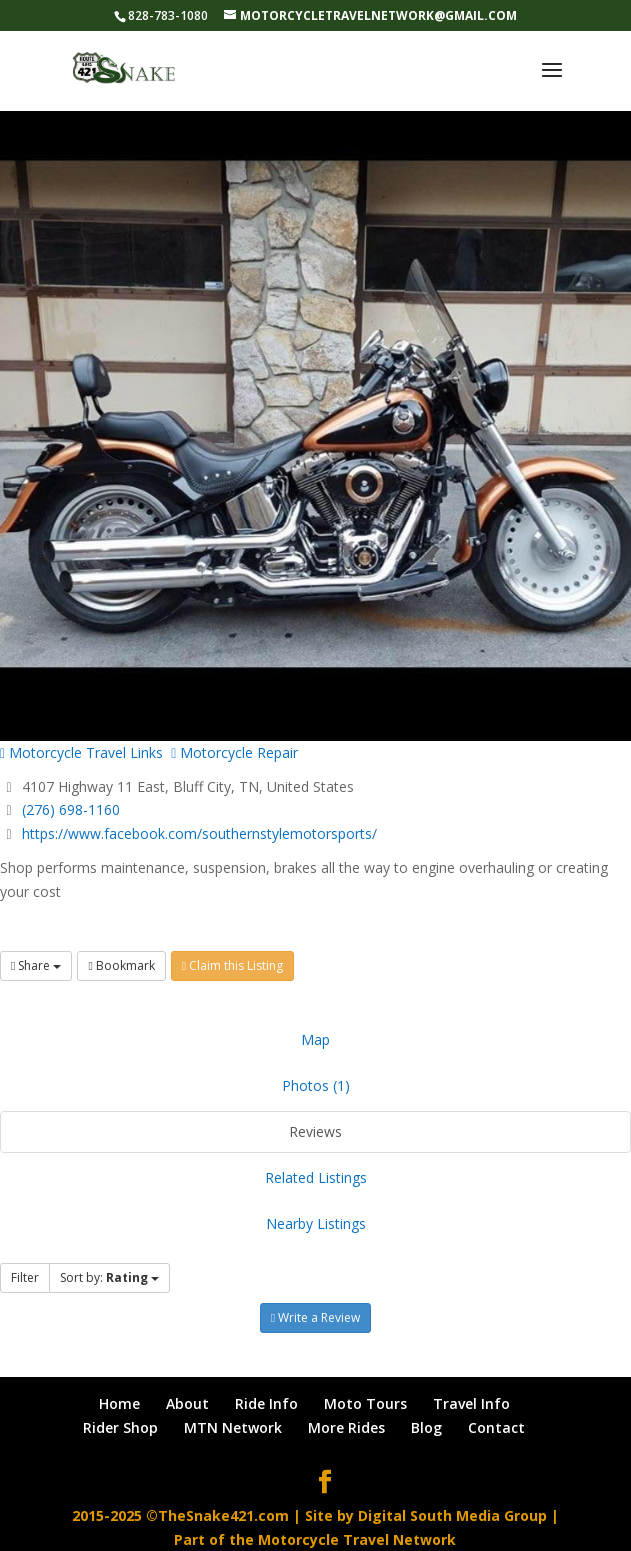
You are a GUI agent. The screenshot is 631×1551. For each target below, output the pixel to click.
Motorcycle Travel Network (357, 1539)
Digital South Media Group (452, 1515)
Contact (496, 1427)
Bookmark (121, 965)
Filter (25, 1277)
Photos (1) (316, 1085)
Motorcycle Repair (234, 752)
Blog (426, 1427)
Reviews (315, 1131)
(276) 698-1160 (71, 809)
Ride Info (266, 1403)
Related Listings (316, 1177)
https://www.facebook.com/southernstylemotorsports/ (199, 833)
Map (315, 1039)
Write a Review (315, 1317)
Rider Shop (120, 1427)
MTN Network (233, 1427)
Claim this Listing (232, 965)
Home (119, 1403)
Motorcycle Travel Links (81, 752)
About (187, 1403)
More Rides (346, 1427)
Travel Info (471, 1403)
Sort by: (109, 1277)
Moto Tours (365, 1403)
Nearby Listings (316, 1223)
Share (36, 965)
